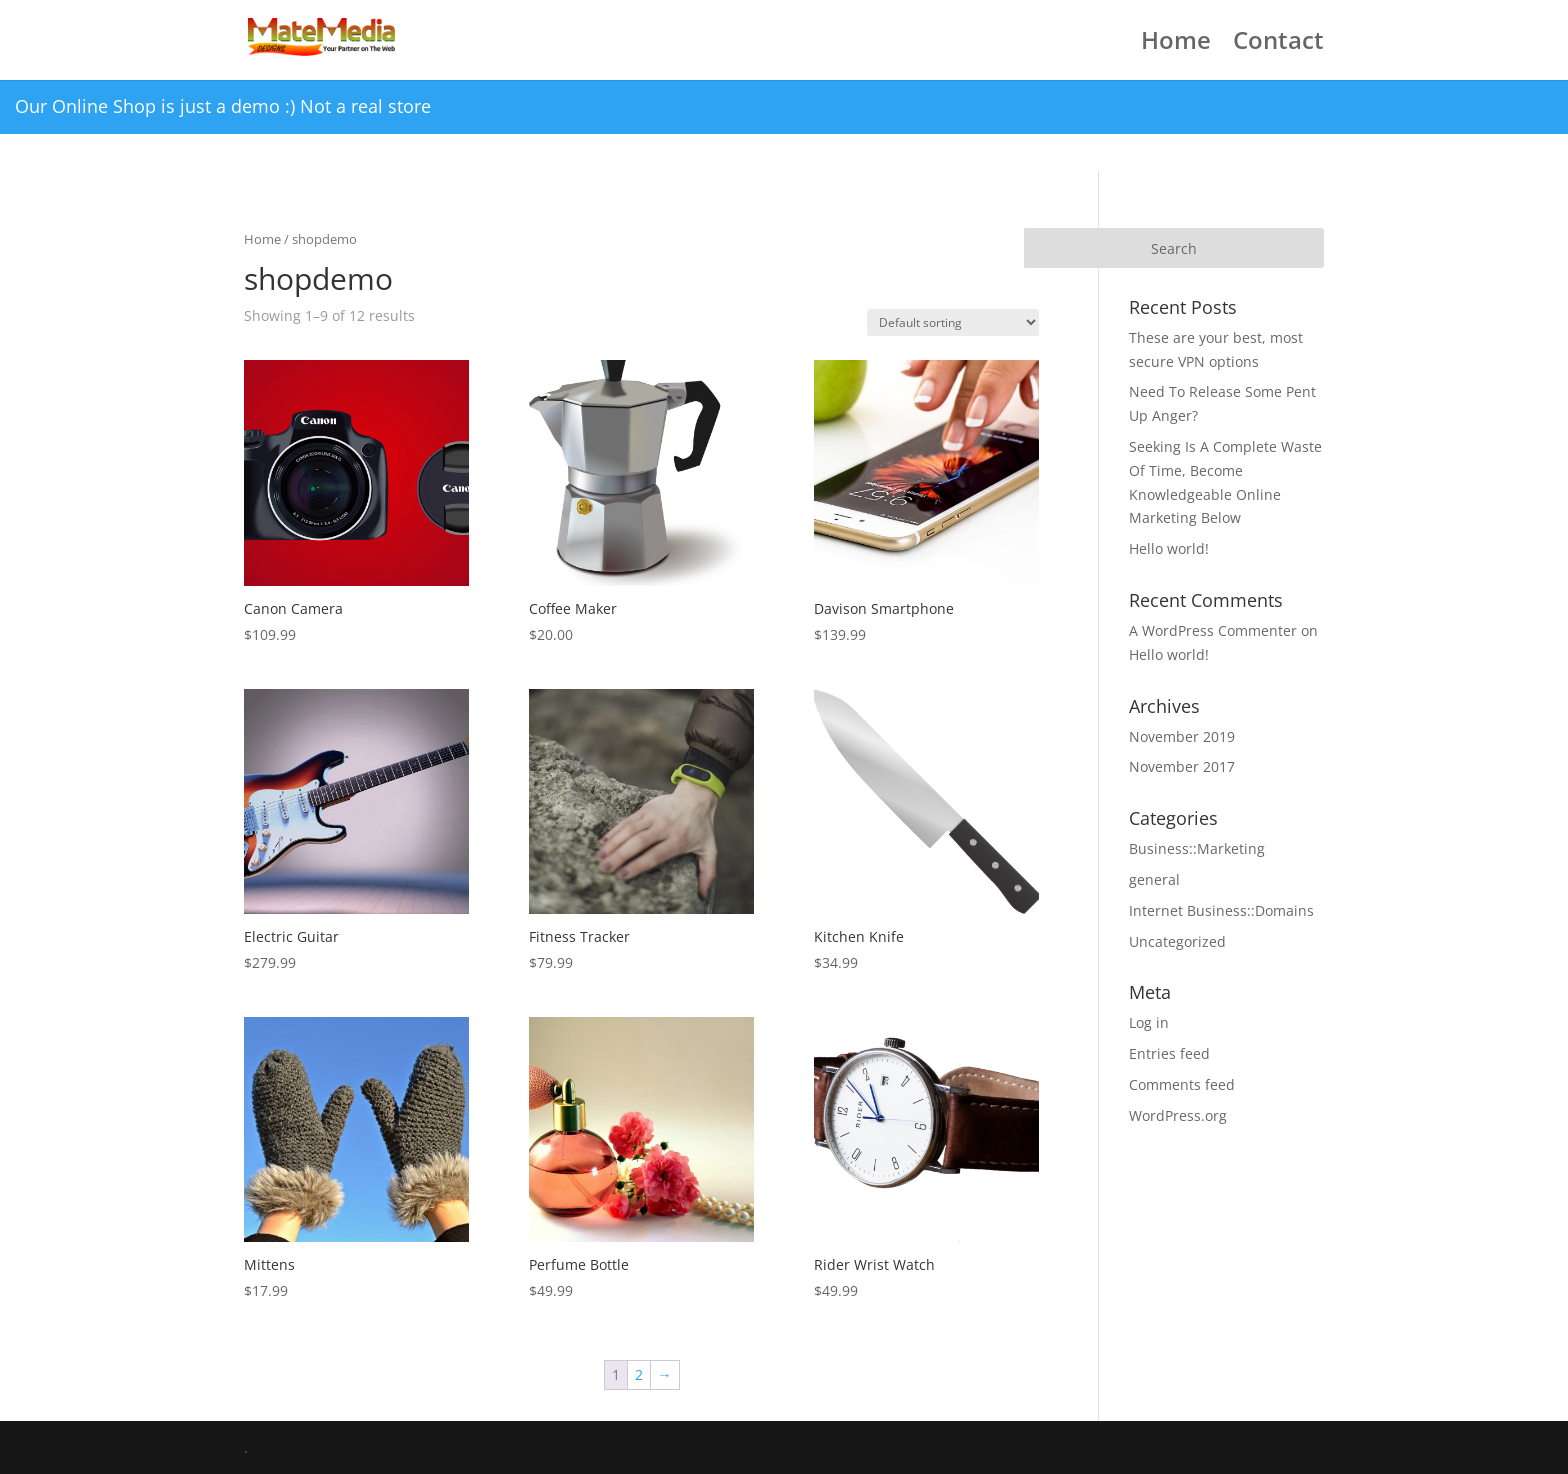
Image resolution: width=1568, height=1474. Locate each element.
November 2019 (1182, 736)
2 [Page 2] (639, 1374)
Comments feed (1182, 1084)
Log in (1149, 1022)
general (1154, 879)
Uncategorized (1177, 941)
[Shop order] (953, 322)
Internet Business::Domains (1221, 910)
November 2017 (1182, 766)
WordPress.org (1178, 1115)
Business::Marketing (1197, 848)
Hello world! (1169, 548)
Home (1176, 44)
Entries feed (1169, 1053)
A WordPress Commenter (1213, 630)
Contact (1278, 44)
